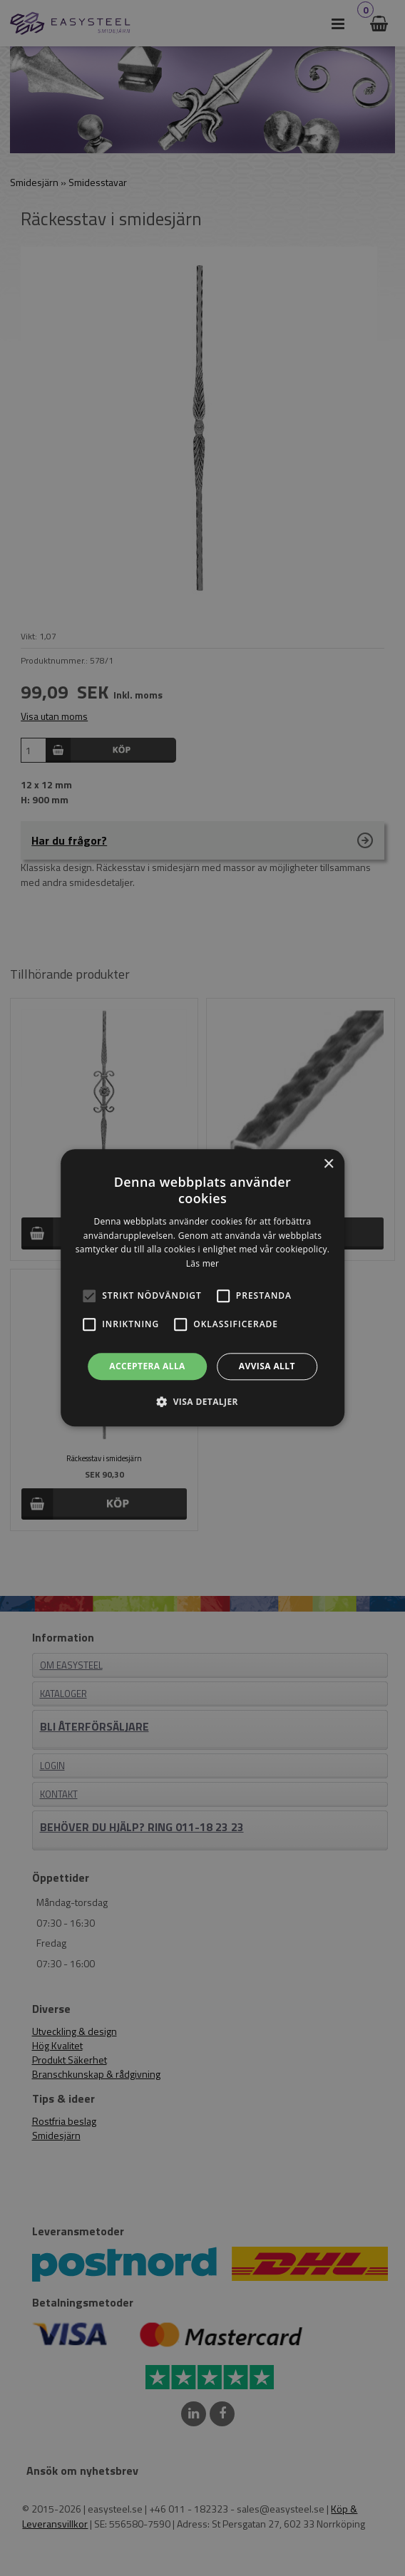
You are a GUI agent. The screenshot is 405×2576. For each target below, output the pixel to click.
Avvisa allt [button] (267, 1366)
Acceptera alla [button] (147, 1366)
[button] (89, 1296)
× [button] (328, 1164)
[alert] (202, 1288)
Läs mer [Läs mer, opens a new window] (203, 1263)
